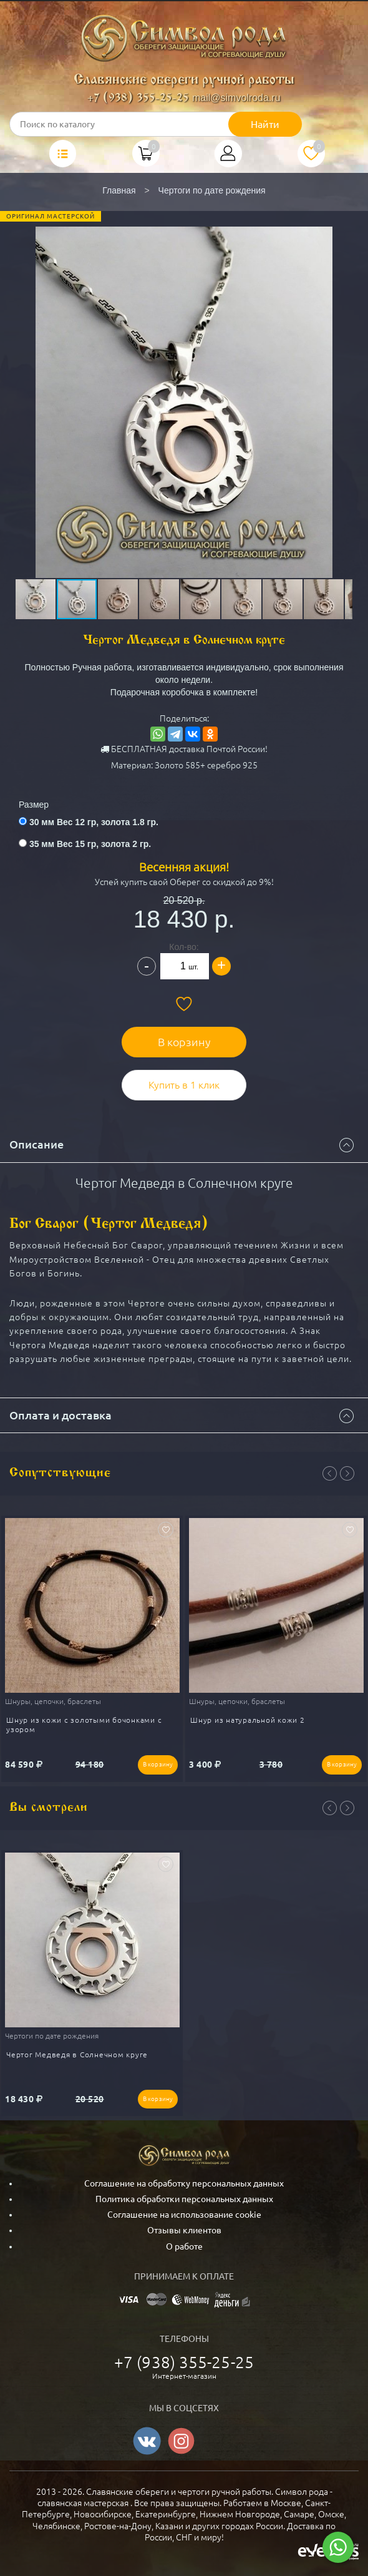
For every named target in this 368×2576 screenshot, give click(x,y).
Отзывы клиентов (184, 2230)
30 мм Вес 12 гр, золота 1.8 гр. (93, 822)
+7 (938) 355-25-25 (138, 98)
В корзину (184, 1042)
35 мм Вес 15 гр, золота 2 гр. (90, 844)
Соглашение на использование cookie (184, 2215)
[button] (182, 368)
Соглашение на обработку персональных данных (184, 2183)
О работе (184, 2246)
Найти (265, 124)
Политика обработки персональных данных (184, 2199)
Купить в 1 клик (184, 1084)
